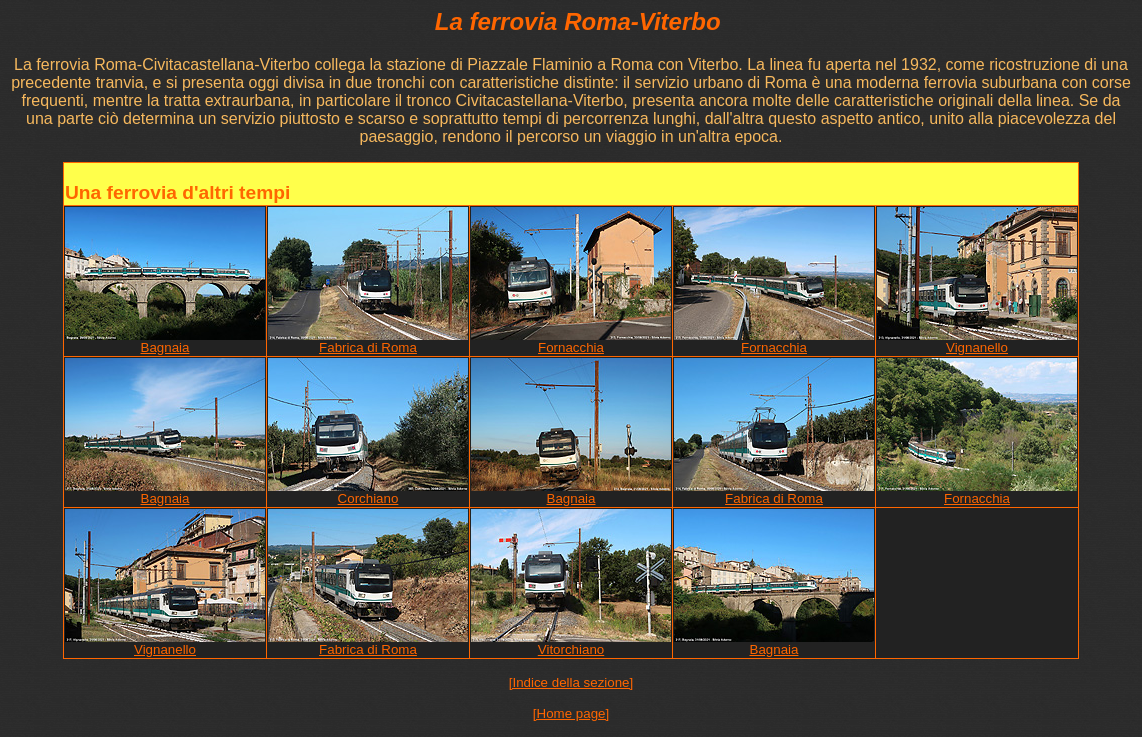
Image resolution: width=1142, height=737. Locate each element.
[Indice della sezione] (571, 682)
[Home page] (571, 713)
